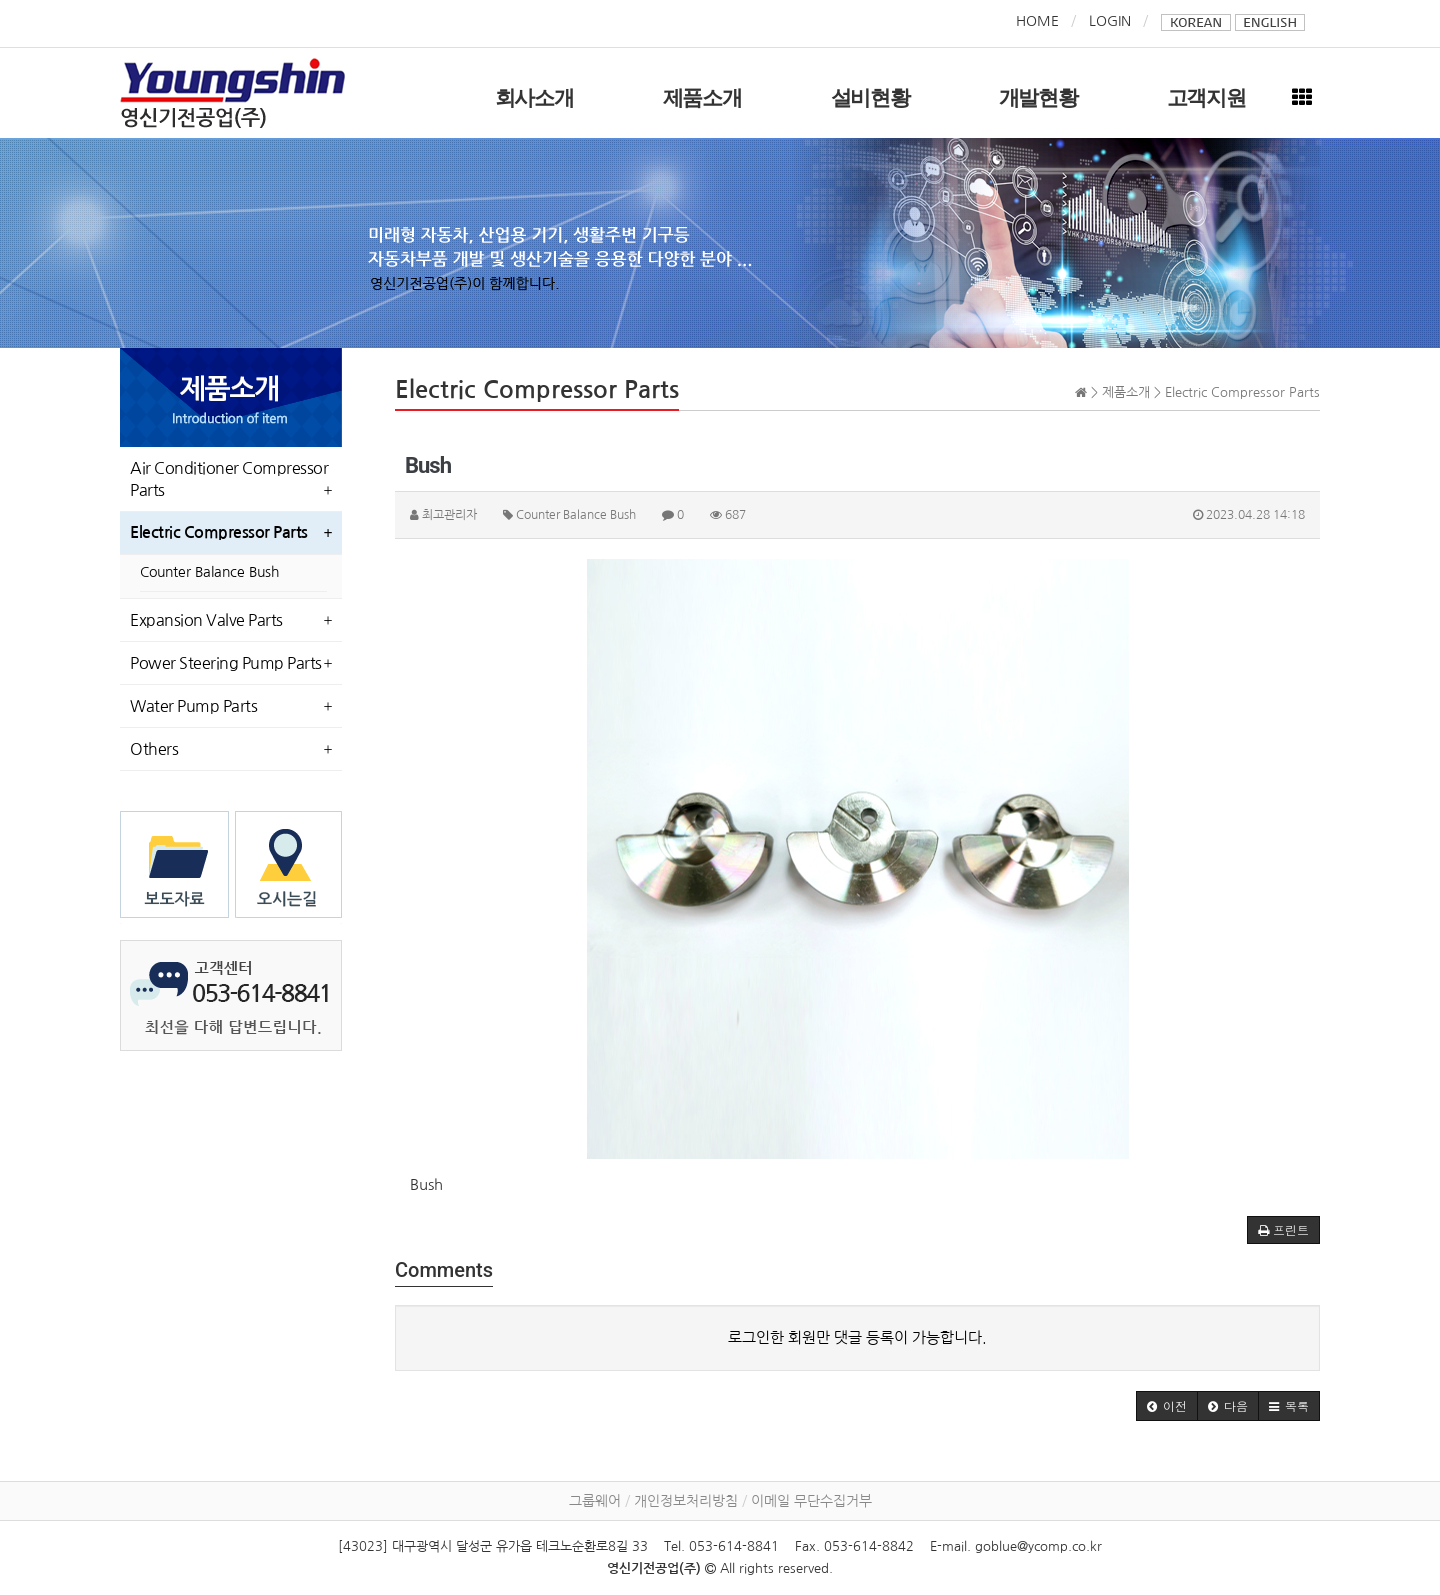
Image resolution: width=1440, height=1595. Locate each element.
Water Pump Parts (193, 706)
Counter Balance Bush (209, 572)
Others (154, 749)
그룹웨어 (595, 1501)
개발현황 (1038, 98)
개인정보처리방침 (686, 1501)
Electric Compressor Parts (219, 532)
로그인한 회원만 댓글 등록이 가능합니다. (857, 1337)
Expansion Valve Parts (206, 620)
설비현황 (870, 98)
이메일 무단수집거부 (811, 1501)
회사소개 (534, 98)
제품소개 (702, 98)
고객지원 (1206, 98)
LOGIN (1110, 21)
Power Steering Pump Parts (226, 663)
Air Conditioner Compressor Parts (229, 479)
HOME (1037, 21)
